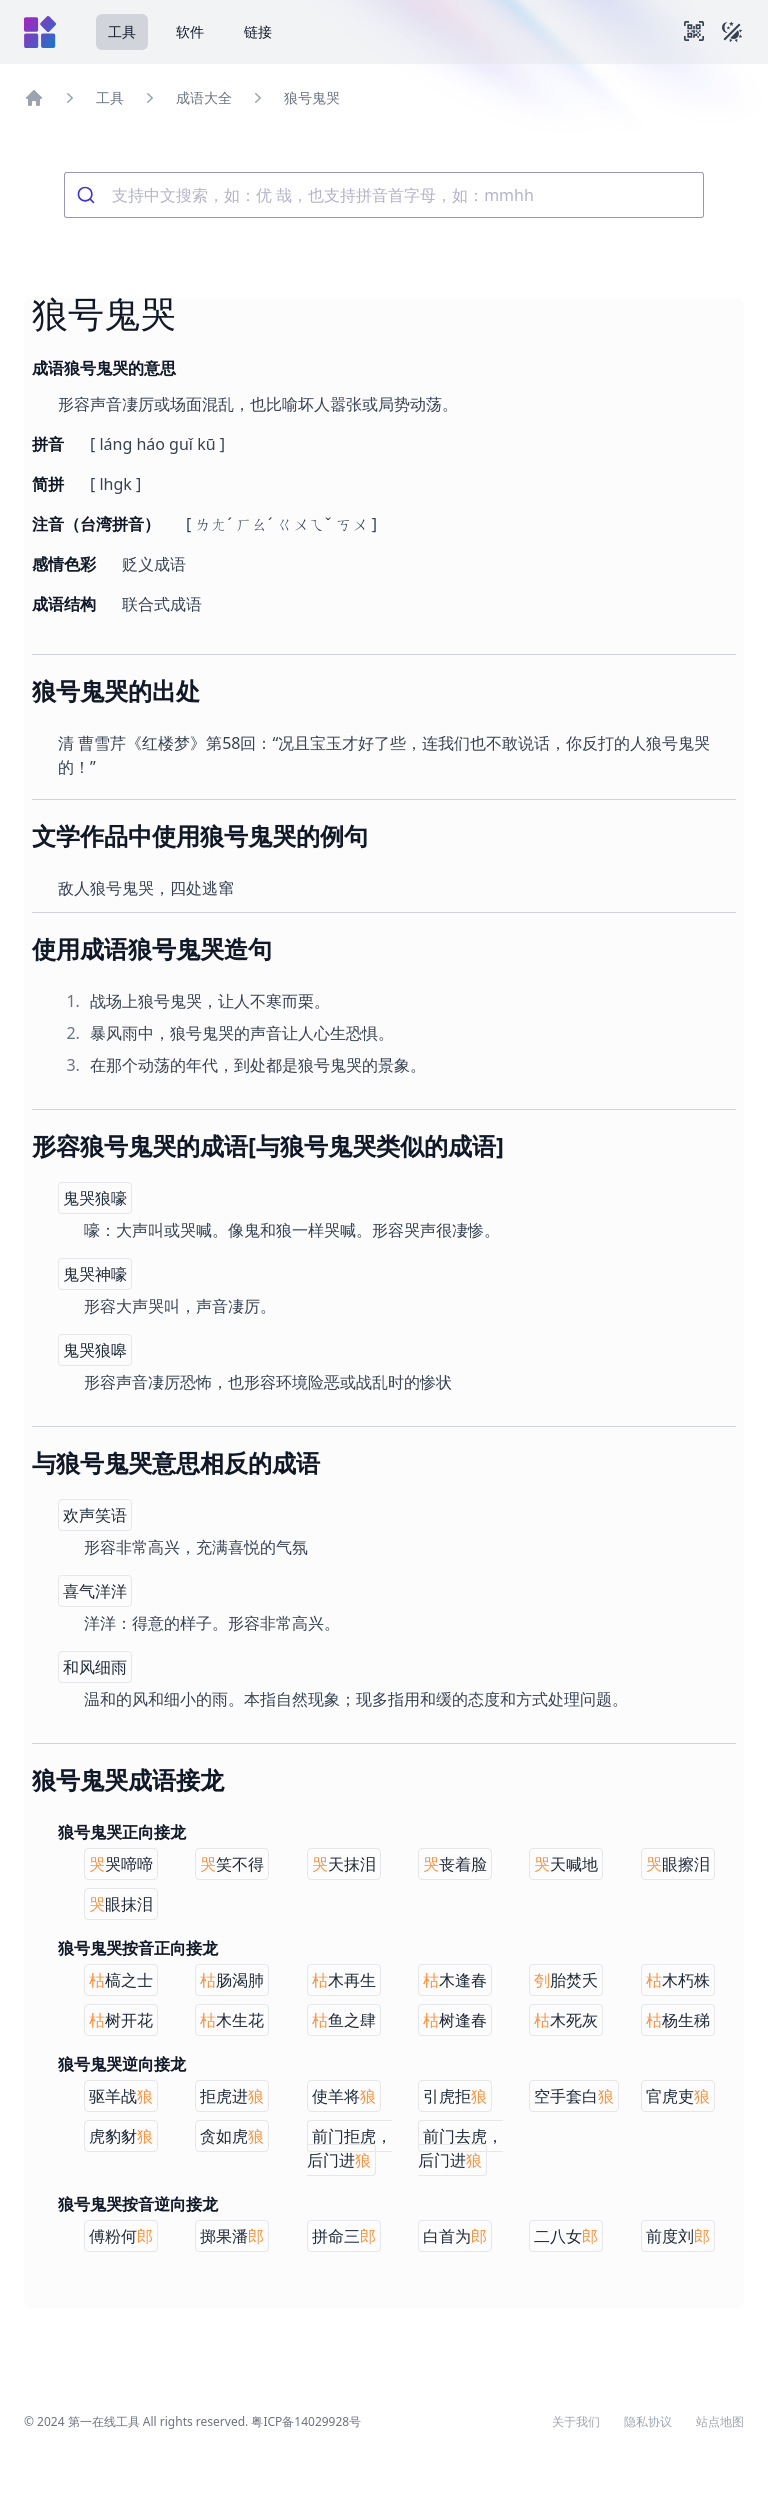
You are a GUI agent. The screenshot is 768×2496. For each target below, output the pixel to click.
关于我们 (576, 2422)
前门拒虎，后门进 (349, 2148)
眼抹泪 (121, 1904)
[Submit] (88, 195)
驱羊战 (121, 2096)
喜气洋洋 (95, 1591)
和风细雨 (95, 1667)
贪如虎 (232, 2136)
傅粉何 (121, 2236)
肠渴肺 (232, 1980)
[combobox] (384, 195)
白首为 (455, 2236)
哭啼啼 (121, 1864)
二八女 (566, 2236)
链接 (258, 31)
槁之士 (121, 1980)
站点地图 (720, 2422)
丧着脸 (455, 1864)
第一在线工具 (104, 2421)
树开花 (121, 2020)
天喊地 (566, 1864)
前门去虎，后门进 (460, 2148)
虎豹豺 (121, 2136)
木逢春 (455, 1980)
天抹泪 (344, 1864)
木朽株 (678, 1980)
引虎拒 (455, 2096)
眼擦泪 (678, 1864)
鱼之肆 (344, 2020)
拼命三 (344, 2236)
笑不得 (232, 1864)
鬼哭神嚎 (95, 1274)
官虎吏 (678, 2096)
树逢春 (455, 2020)
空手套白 (574, 2096)
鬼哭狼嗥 (95, 1350)
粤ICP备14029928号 (306, 2421)
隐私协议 (648, 2422)
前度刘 (678, 2236)
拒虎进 (232, 2096)
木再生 (344, 1980)
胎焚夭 (566, 1980)
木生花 (232, 2020)
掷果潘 (232, 2236)
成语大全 (204, 97)
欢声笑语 (95, 1515)
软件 (190, 31)
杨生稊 (678, 2020)
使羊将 (344, 2096)
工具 (122, 31)
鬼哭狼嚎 (95, 1198)
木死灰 (566, 2020)
